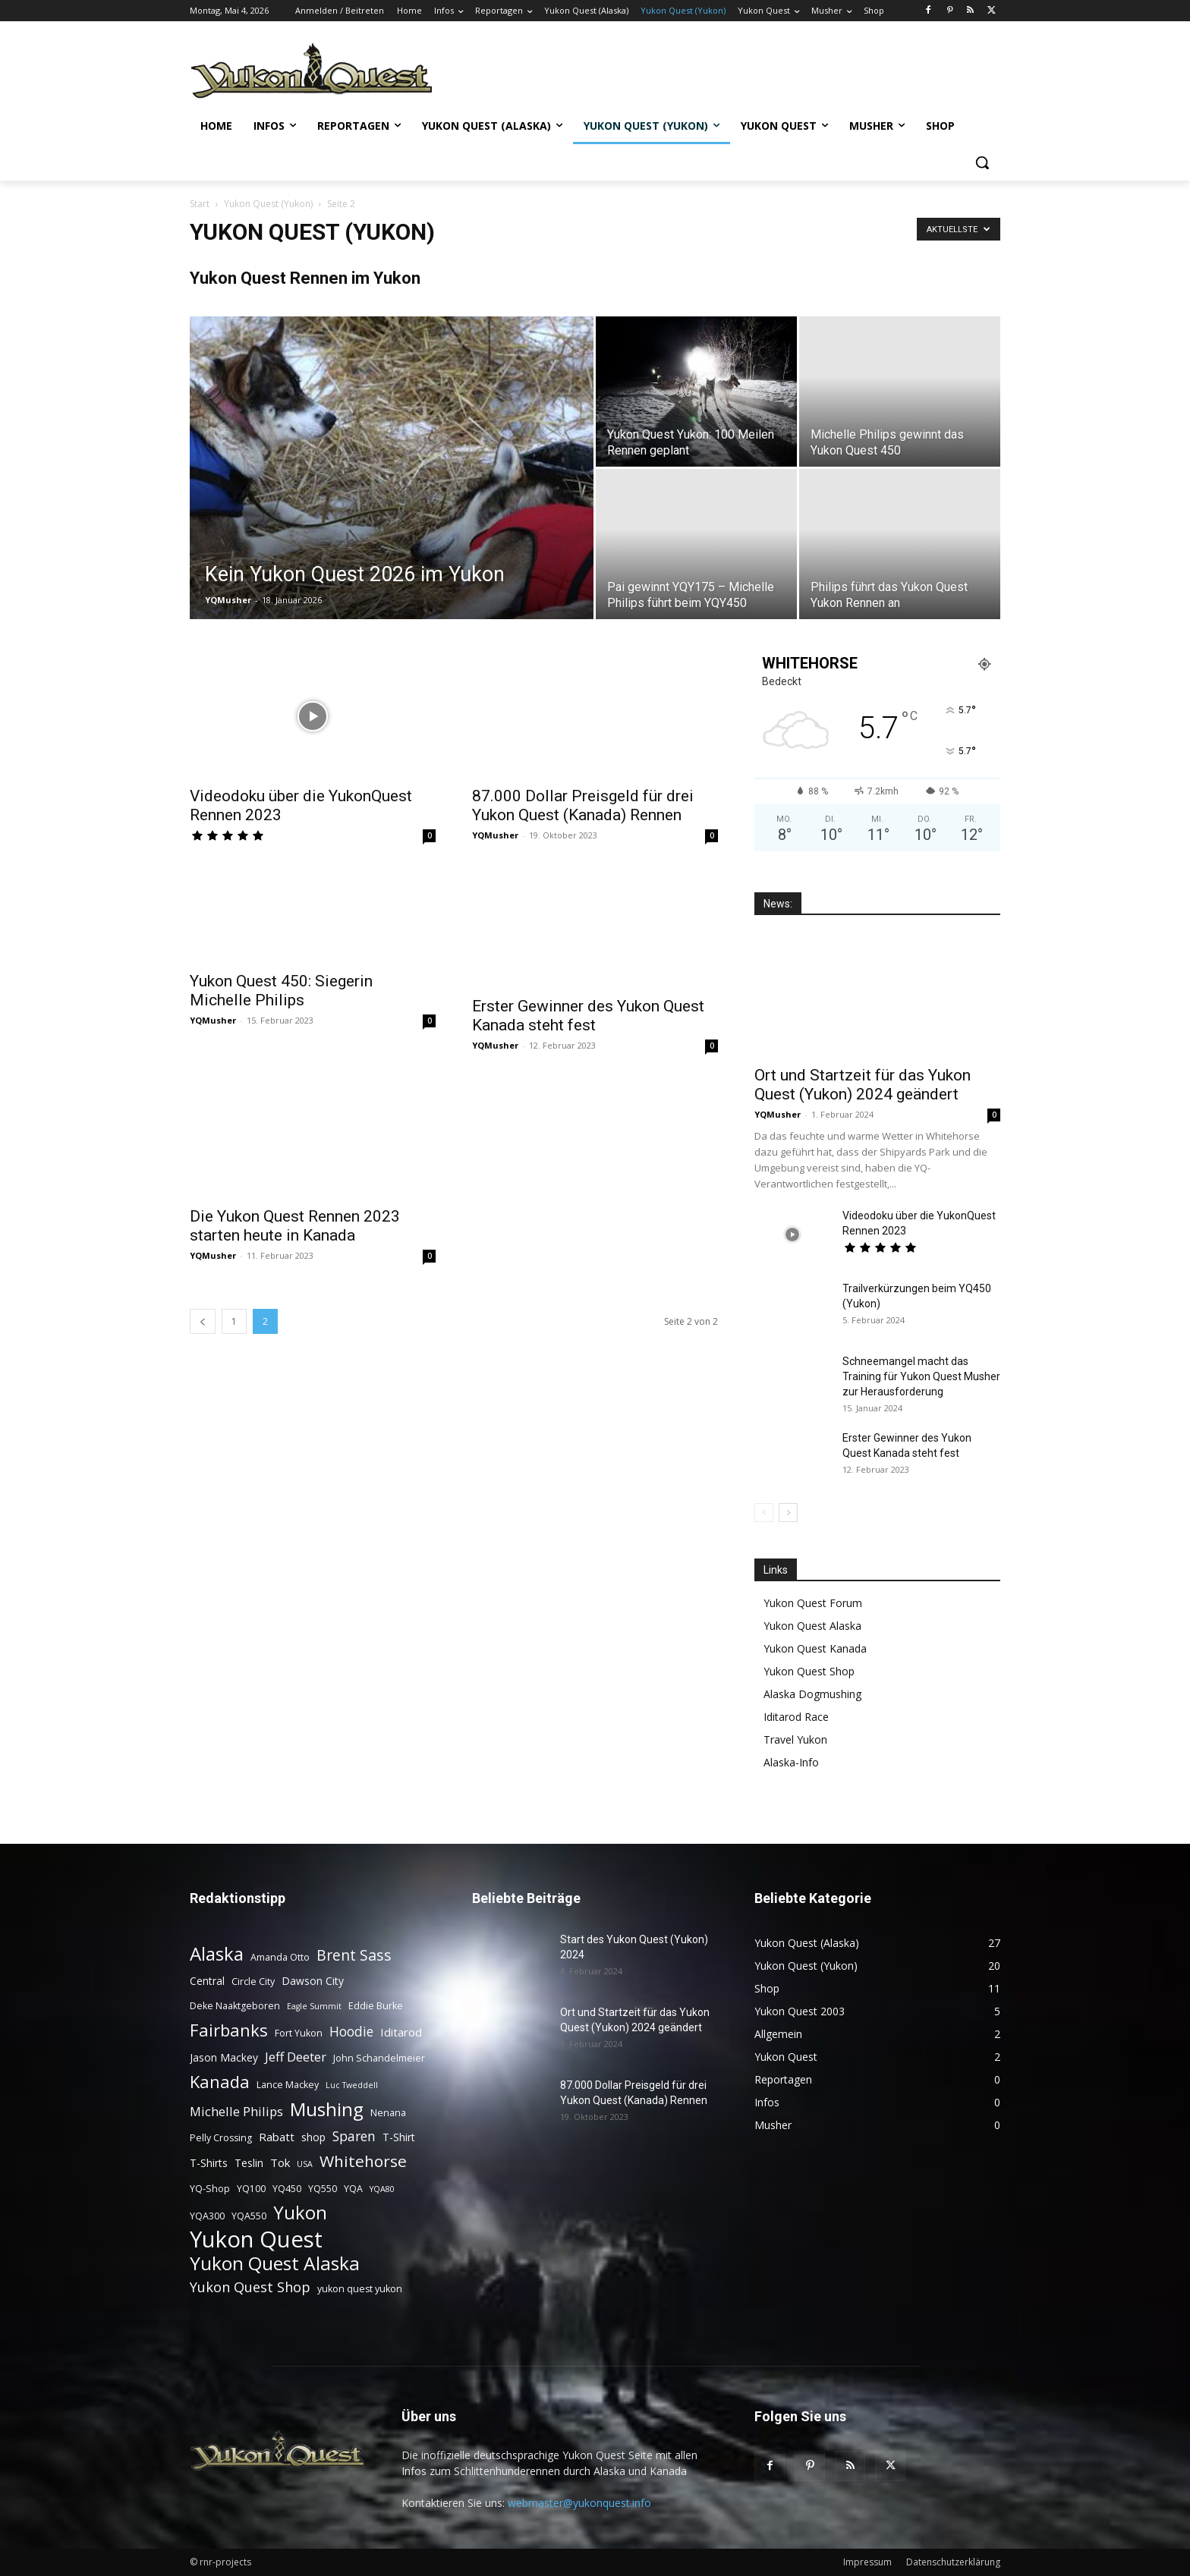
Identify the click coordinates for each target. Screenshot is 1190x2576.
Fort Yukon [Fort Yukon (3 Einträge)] (299, 2033)
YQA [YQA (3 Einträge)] (353, 2188)
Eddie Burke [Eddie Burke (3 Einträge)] (375, 2005)
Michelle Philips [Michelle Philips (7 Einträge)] (236, 2111)
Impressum (867, 2562)
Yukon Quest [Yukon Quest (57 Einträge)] (256, 2239)
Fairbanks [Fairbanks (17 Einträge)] (229, 2030)
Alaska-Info (791, 1762)
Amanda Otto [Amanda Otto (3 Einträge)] (280, 1957)
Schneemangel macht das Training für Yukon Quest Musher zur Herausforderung (921, 1376)
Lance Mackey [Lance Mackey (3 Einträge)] (288, 2084)
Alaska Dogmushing (812, 1694)
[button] (982, 162)
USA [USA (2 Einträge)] (305, 2164)
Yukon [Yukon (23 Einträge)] (300, 2213)
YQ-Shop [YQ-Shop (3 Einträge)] (210, 2188)
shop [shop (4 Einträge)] (313, 2137)
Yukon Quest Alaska (812, 1625)
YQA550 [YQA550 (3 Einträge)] (248, 2216)
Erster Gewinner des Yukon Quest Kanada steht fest (588, 1015)
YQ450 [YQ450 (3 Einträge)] (286, 2188)
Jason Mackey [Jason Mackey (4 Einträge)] (224, 2057)
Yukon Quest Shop (809, 1671)
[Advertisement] (716, 69)
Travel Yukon (795, 1739)
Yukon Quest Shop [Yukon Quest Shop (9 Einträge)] (250, 2286)
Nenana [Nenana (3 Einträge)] (388, 2112)
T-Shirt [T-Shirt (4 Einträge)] (398, 2137)
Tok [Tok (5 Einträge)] (280, 2162)
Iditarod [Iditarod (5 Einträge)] (401, 2032)
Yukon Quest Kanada (815, 1648)
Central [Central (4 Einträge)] (207, 1981)
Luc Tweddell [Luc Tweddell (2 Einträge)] (352, 2085)
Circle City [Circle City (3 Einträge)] (253, 1981)
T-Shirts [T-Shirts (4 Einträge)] (209, 2163)
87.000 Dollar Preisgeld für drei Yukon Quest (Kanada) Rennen (583, 805)
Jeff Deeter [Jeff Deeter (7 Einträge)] (295, 2057)
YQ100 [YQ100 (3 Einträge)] (251, 2188)
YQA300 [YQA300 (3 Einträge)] (207, 2216)
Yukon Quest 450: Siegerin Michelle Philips (281, 990)
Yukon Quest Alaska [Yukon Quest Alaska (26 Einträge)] (275, 2263)
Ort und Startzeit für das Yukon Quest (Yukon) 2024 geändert (862, 1084)
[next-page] (788, 1512)
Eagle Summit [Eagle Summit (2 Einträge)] (314, 2006)
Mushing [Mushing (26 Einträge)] (327, 2109)
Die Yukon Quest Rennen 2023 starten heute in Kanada (295, 1225)
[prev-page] (203, 1321)
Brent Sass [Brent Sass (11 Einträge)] (354, 1955)
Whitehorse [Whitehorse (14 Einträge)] (363, 2161)
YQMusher (228, 599)
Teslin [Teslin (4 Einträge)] (249, 2163)
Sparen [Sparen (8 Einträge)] (354, 2136)
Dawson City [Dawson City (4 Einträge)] (313, 1981)
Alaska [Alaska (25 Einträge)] (217, 1953)
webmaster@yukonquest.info (579, 2503)
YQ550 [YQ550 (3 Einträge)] (322, 2188)
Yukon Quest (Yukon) (268, 203)
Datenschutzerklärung (953, 2562)
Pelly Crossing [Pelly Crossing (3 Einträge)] (221, 2137)
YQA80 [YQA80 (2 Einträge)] (382, 2189)
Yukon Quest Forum (812, 1603)
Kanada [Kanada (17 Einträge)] (220, 2082)
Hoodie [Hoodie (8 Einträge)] (351, 2032)
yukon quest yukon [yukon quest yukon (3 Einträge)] (359, 2288)
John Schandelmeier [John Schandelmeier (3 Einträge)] (379, 2058)
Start (199, 203)
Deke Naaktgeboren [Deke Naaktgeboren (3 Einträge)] (235, 2005)
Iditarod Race (796, 1716)
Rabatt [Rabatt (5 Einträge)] (276, 2136)
